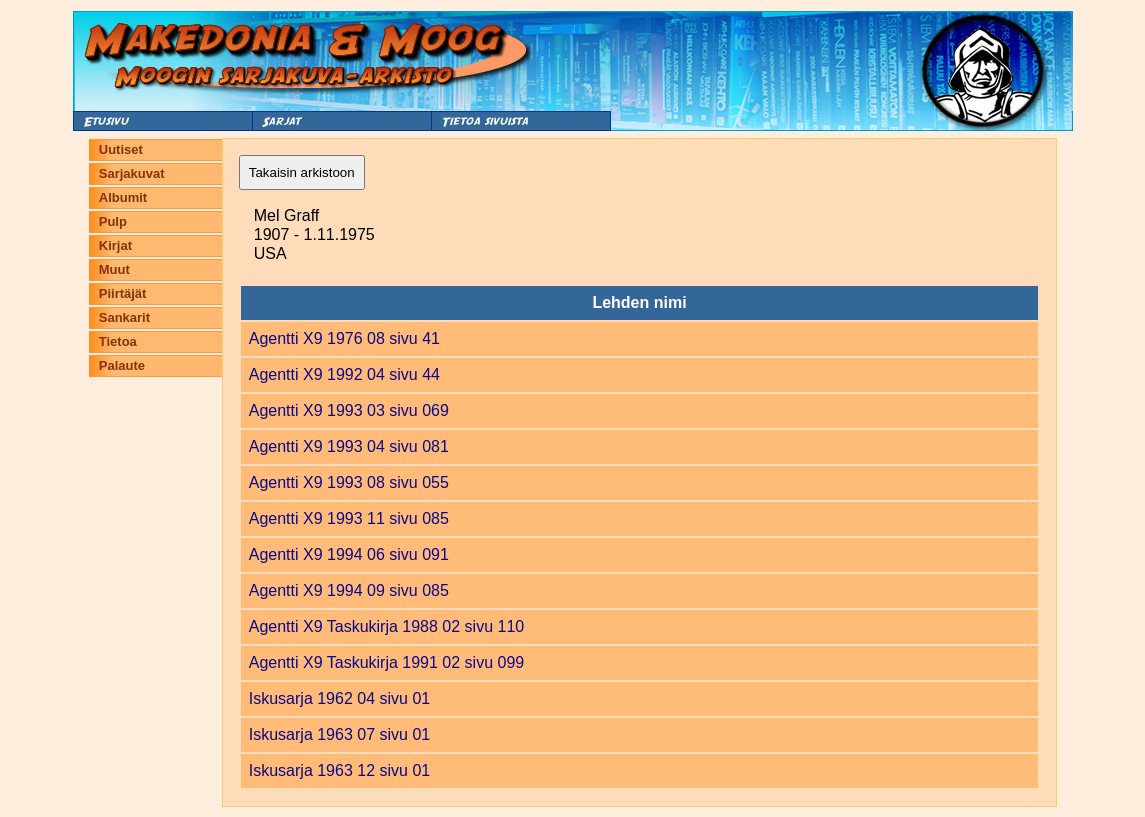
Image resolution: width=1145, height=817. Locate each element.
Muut (114, 269)
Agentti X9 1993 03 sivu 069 (349, 410)
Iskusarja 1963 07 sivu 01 (339, 734)
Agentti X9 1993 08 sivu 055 (349, 482)
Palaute (122, 365)
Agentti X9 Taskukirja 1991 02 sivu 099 (386, 662)
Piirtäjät (123, 293)
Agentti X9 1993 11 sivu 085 (349, 518)
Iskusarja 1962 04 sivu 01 (339, 698)
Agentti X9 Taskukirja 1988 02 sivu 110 (386, 626)
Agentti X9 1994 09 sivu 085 (349, 590)
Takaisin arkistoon (302, 172)
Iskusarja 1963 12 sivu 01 (339, 770)
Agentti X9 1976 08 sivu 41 (344, 338)
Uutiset (121, 149)
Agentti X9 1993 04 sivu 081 (349, 446)
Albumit (123, 197)
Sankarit (124, 317)
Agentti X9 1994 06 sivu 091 (349, 554)
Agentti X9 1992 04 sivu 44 (344, 374)
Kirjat (115, 245)
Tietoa (118, 341)
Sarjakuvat (132, 173)
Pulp (113, 221)
